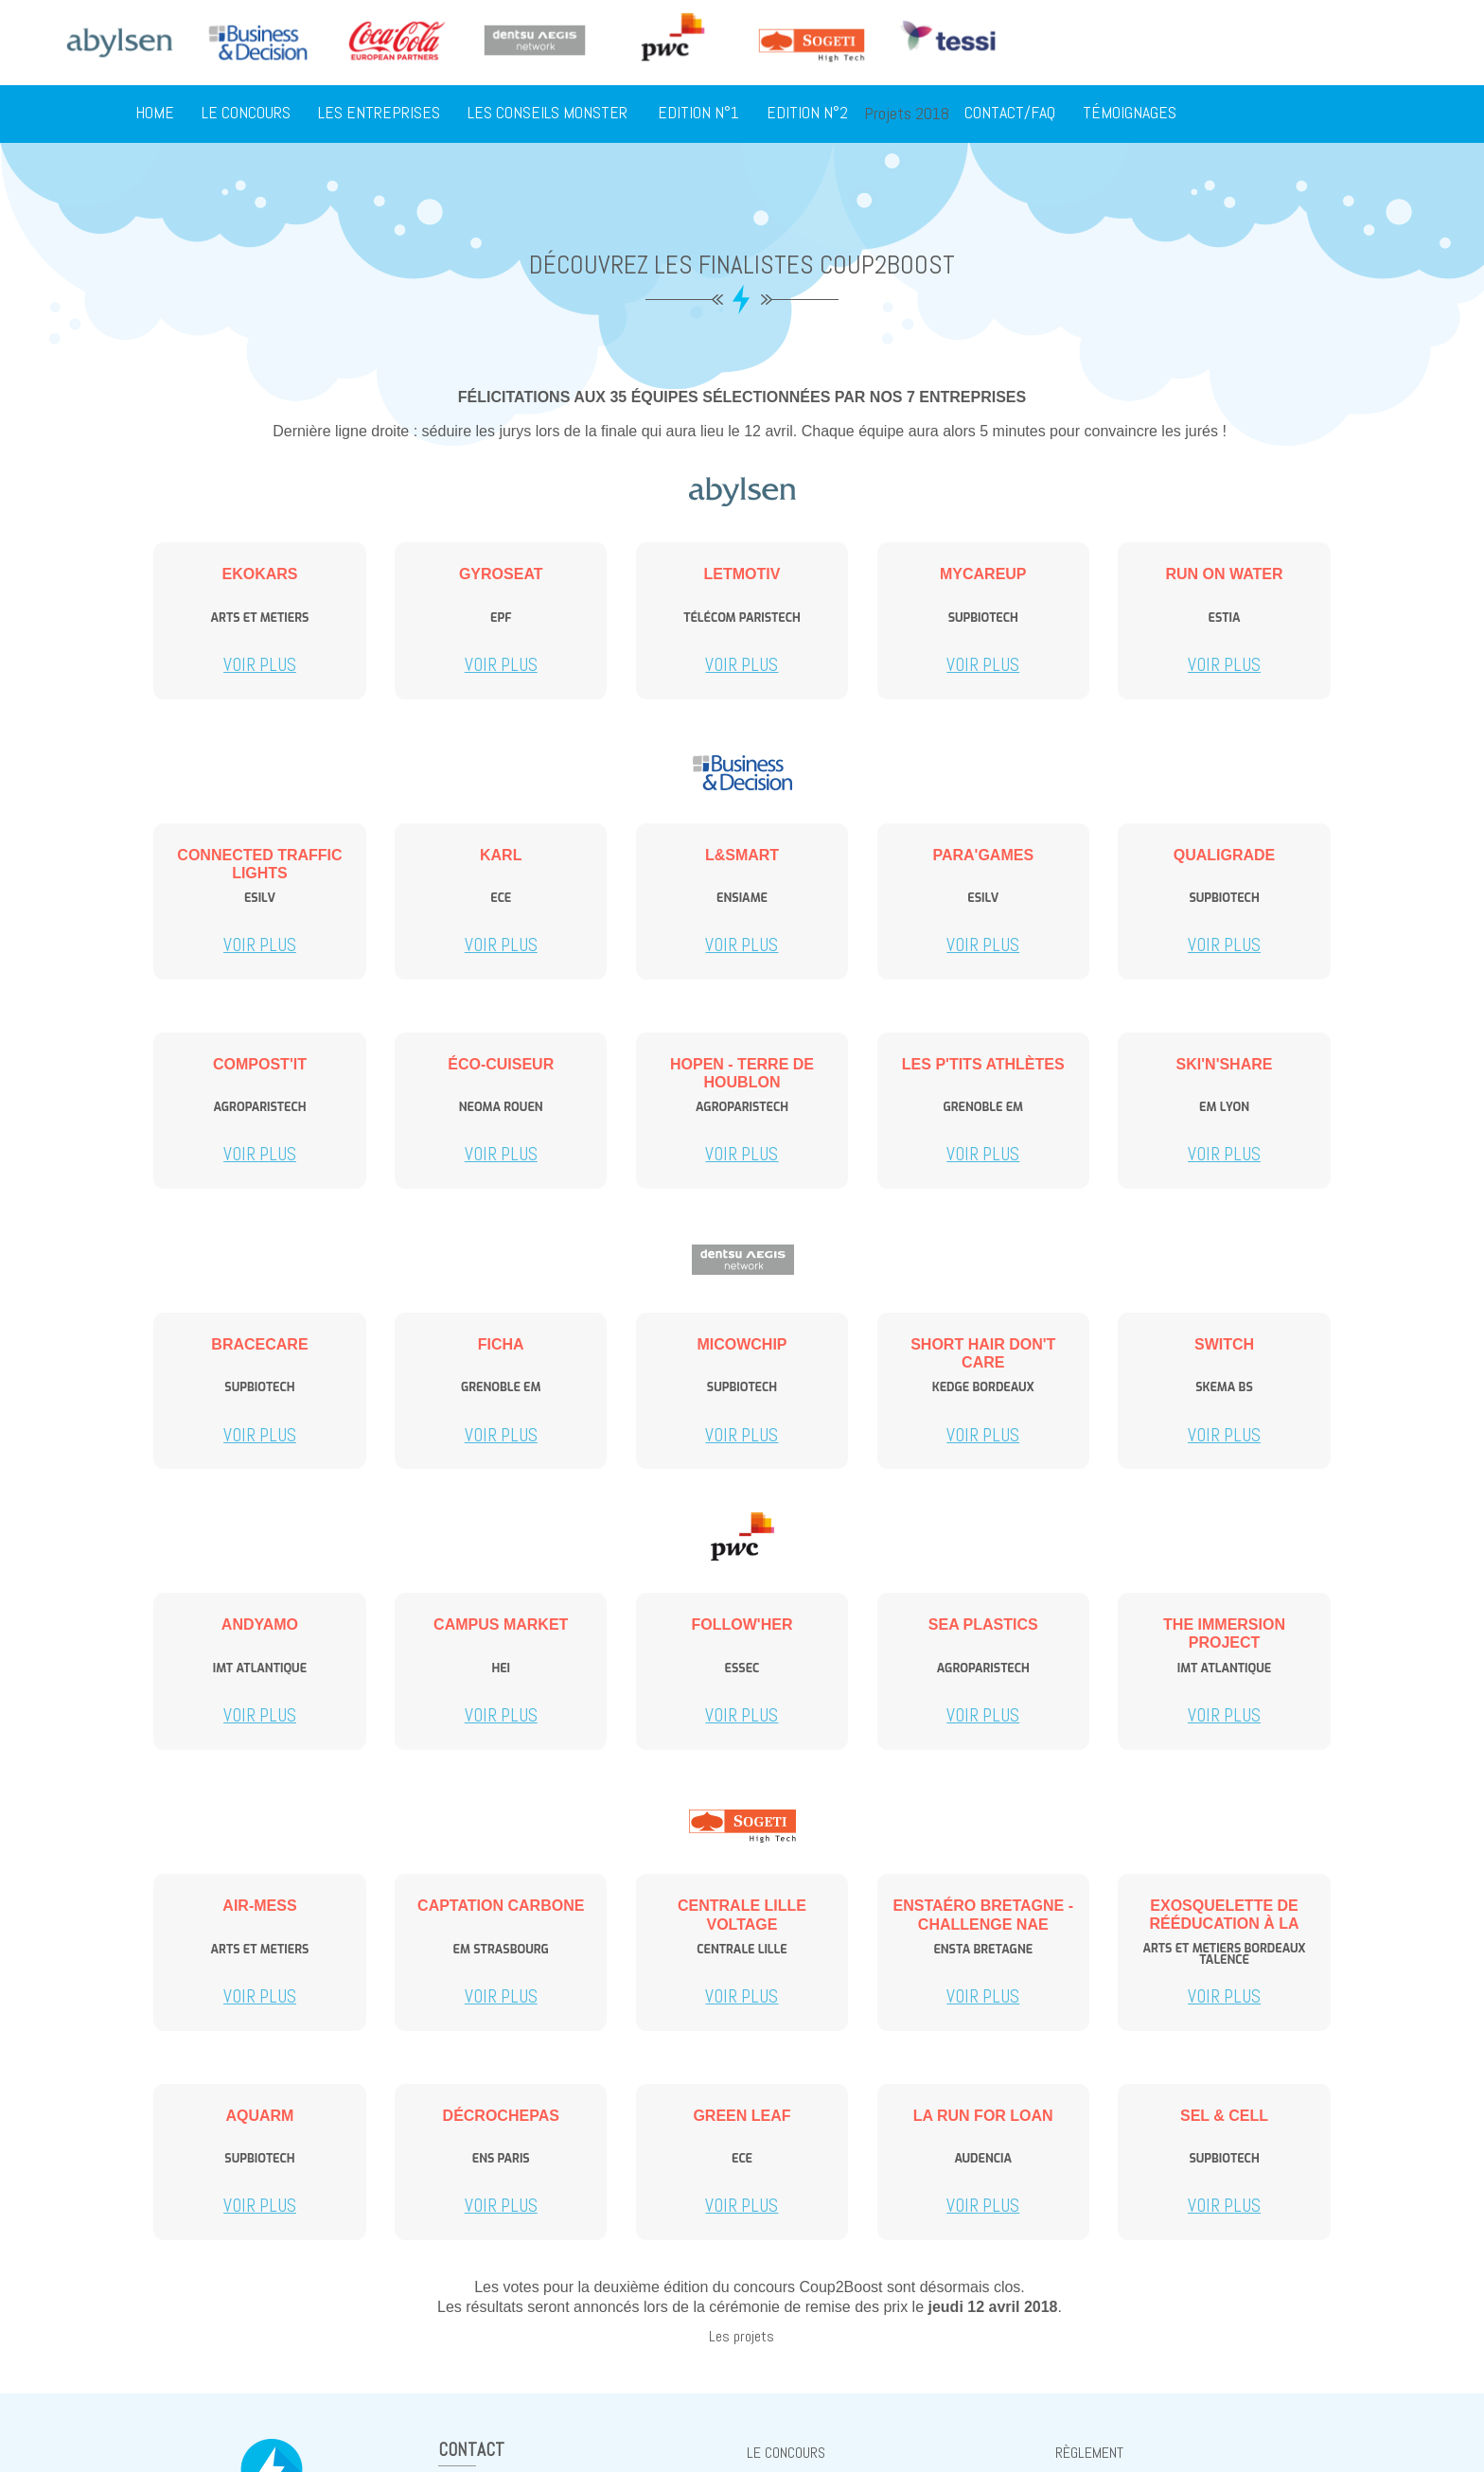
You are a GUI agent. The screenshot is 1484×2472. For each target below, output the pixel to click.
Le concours (246, 113)
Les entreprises (379, 113)
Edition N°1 (698, 113)
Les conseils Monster (547, 113)
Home (154, 113)
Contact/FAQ (1009, 113)
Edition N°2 (807, 113)
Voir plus (259, 665)
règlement (1089, 2453)
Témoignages (1129, 113)
